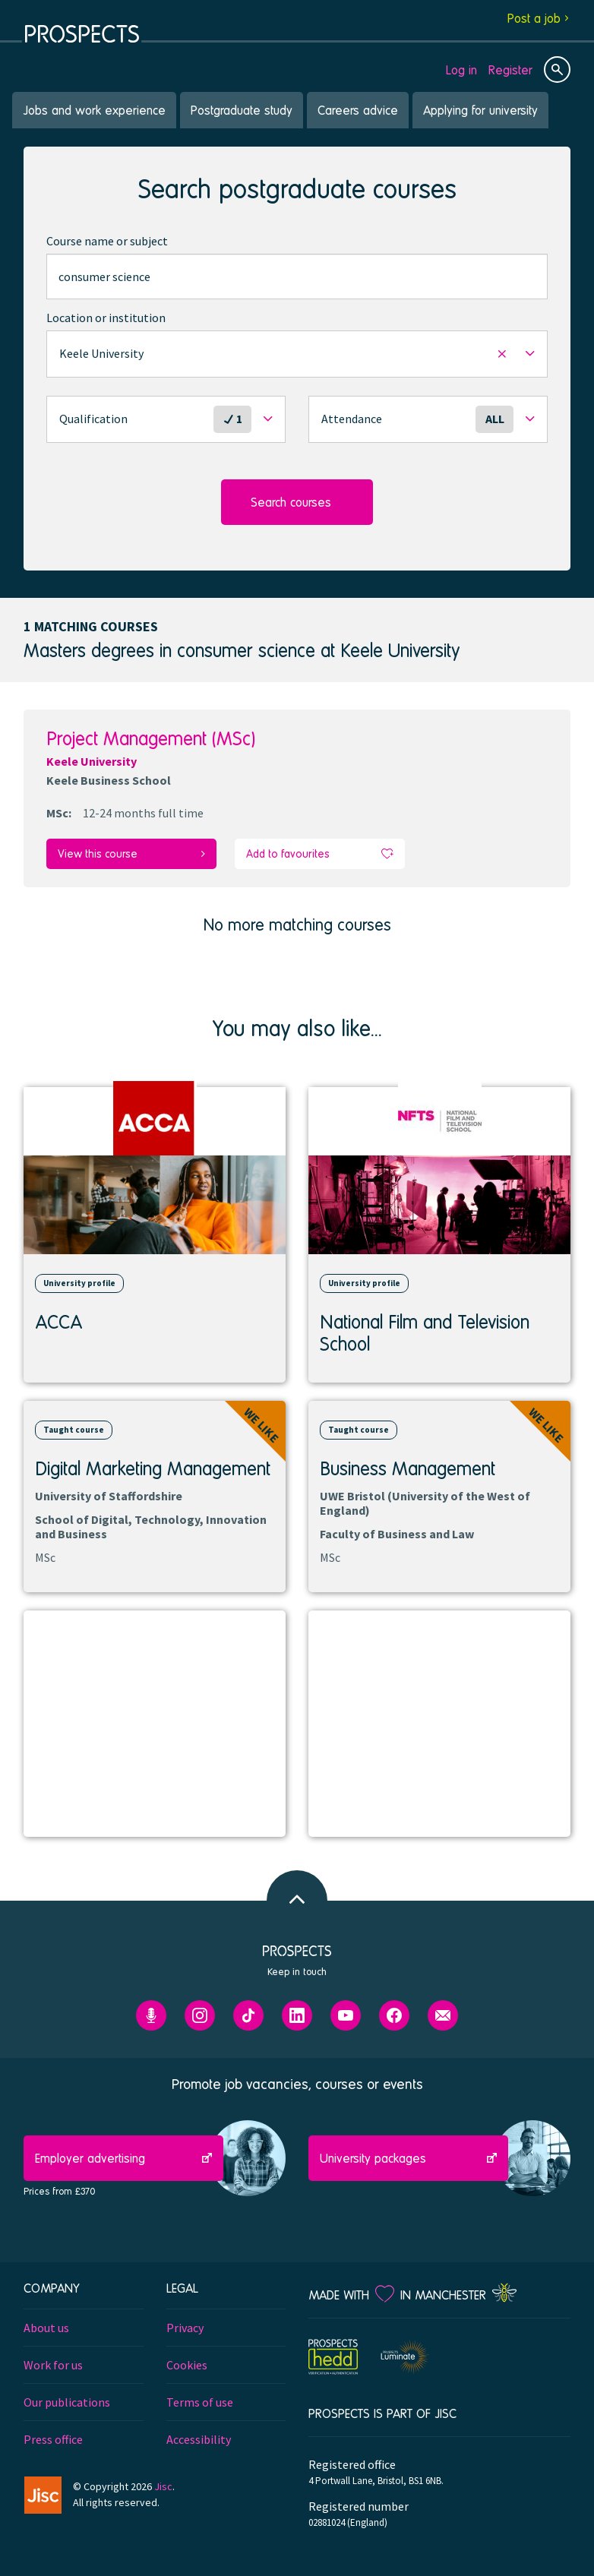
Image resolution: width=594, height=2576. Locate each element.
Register (510, 69)
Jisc (163, 2486)
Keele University (91, 761)
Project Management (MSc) (150, 738)
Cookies (186, 2364)
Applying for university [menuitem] (480, 110)
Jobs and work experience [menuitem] (94, 110)
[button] (297, 354)
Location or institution (106, 317)
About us (46, 2327)
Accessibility (198, 2439)
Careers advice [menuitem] (358, 110)
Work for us (53, 2364)
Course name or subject (107, 240)
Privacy (185, 2327)
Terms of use (199, 2402)
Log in (461, 69)
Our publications (67, 2402)
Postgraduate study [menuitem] (241, 110)
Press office (53, 2439)
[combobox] (297, 276)
